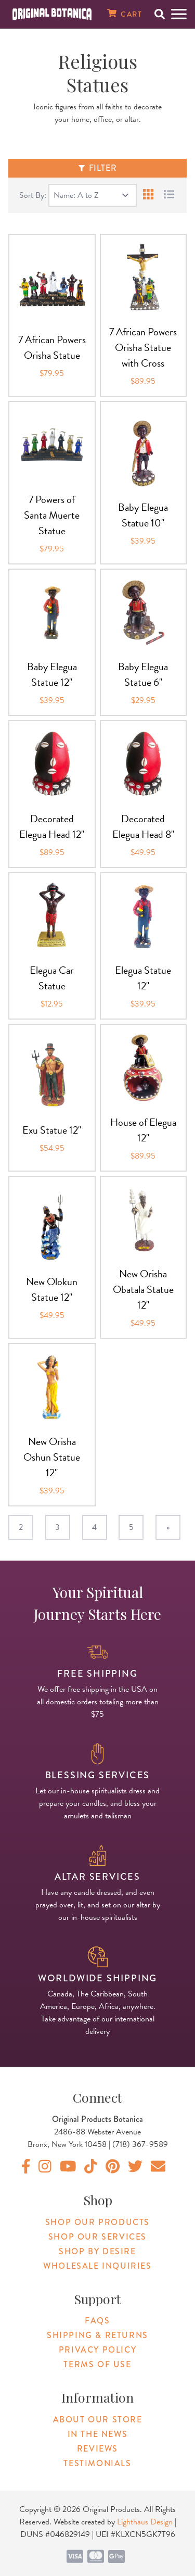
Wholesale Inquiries (97, 2266)
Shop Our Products (97, 2222)
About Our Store (97, 2420)
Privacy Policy (97, 2350)
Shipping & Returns (97, 2335)
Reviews (97, 2449)
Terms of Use (97, 2364)
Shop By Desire (97, 2251)
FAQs (97, 2321)
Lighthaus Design (145, 2522)
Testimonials (97, 2463)
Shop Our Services (97, 2237)
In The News (98, 2434)
